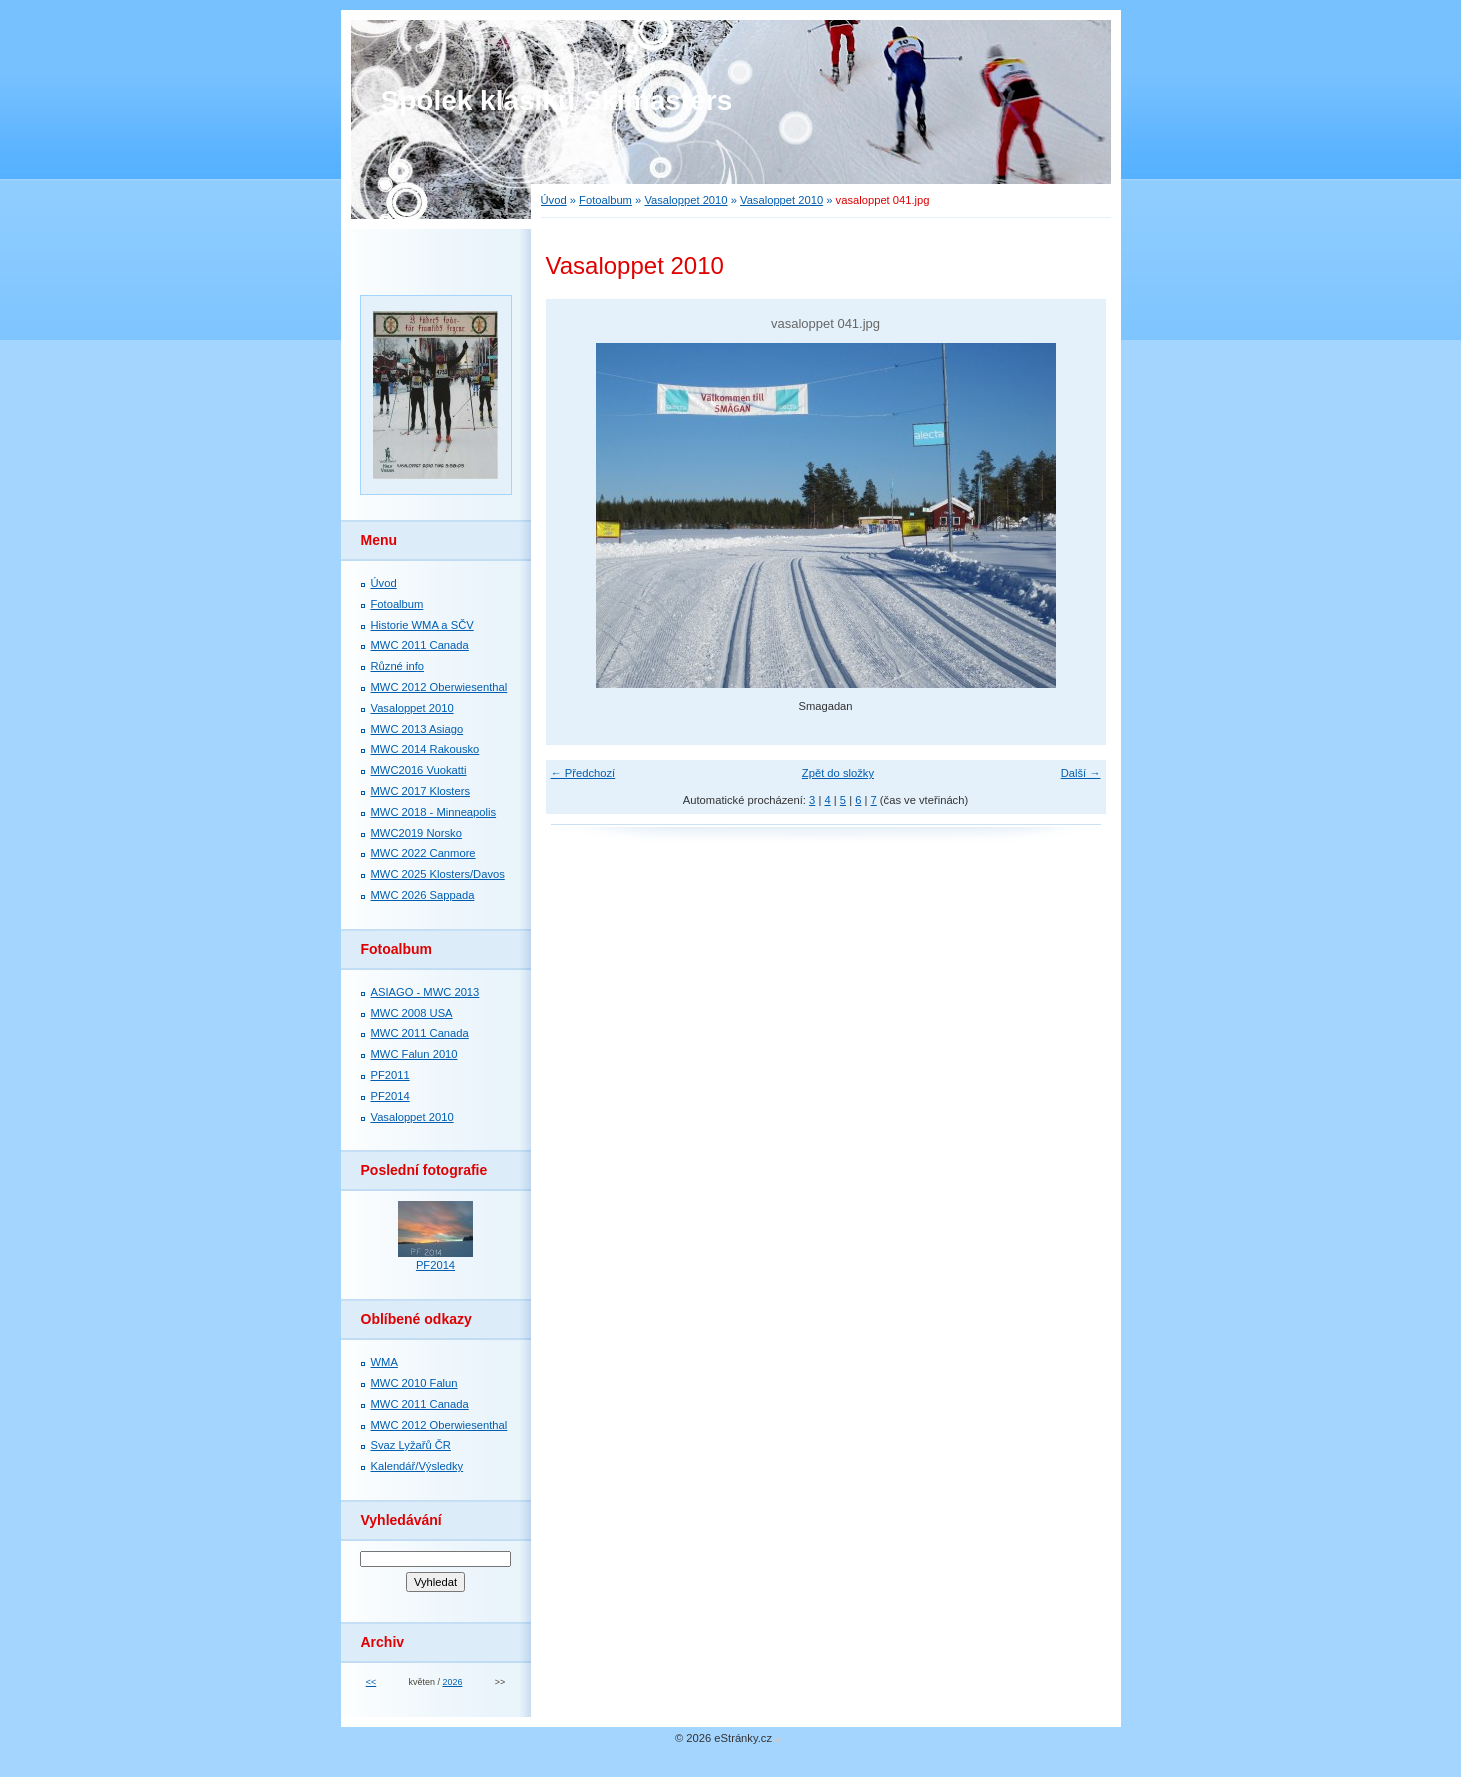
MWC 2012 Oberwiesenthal (439, 687)
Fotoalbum (605, 200)
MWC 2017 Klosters (420, 791)
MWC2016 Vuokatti (419, 770)
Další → (1081, 773)
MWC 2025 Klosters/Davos (438, 874)
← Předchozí (583, 773)
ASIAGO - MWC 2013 (425, 992)
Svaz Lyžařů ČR (411, 1445)
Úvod (554, 200)
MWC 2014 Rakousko (425, 749)
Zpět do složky (838, 773)
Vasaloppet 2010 (685, 200)
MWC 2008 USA (412, 1013)
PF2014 (390, 1096)
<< (371, 1682)
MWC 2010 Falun (414, 1383)
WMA (384, 1362)
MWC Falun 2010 (414, 1054)
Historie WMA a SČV (422, 625)
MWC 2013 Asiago (417, 729)
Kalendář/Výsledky (417, 1466)
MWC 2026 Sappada (423, 895)
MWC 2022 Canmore (423, 853)
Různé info (398, 666)
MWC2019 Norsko (416, 833)
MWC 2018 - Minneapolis (434, 812)
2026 (452, 1682)
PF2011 (390, 1075)
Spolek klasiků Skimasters (557, 100)
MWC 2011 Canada (420, 645)
